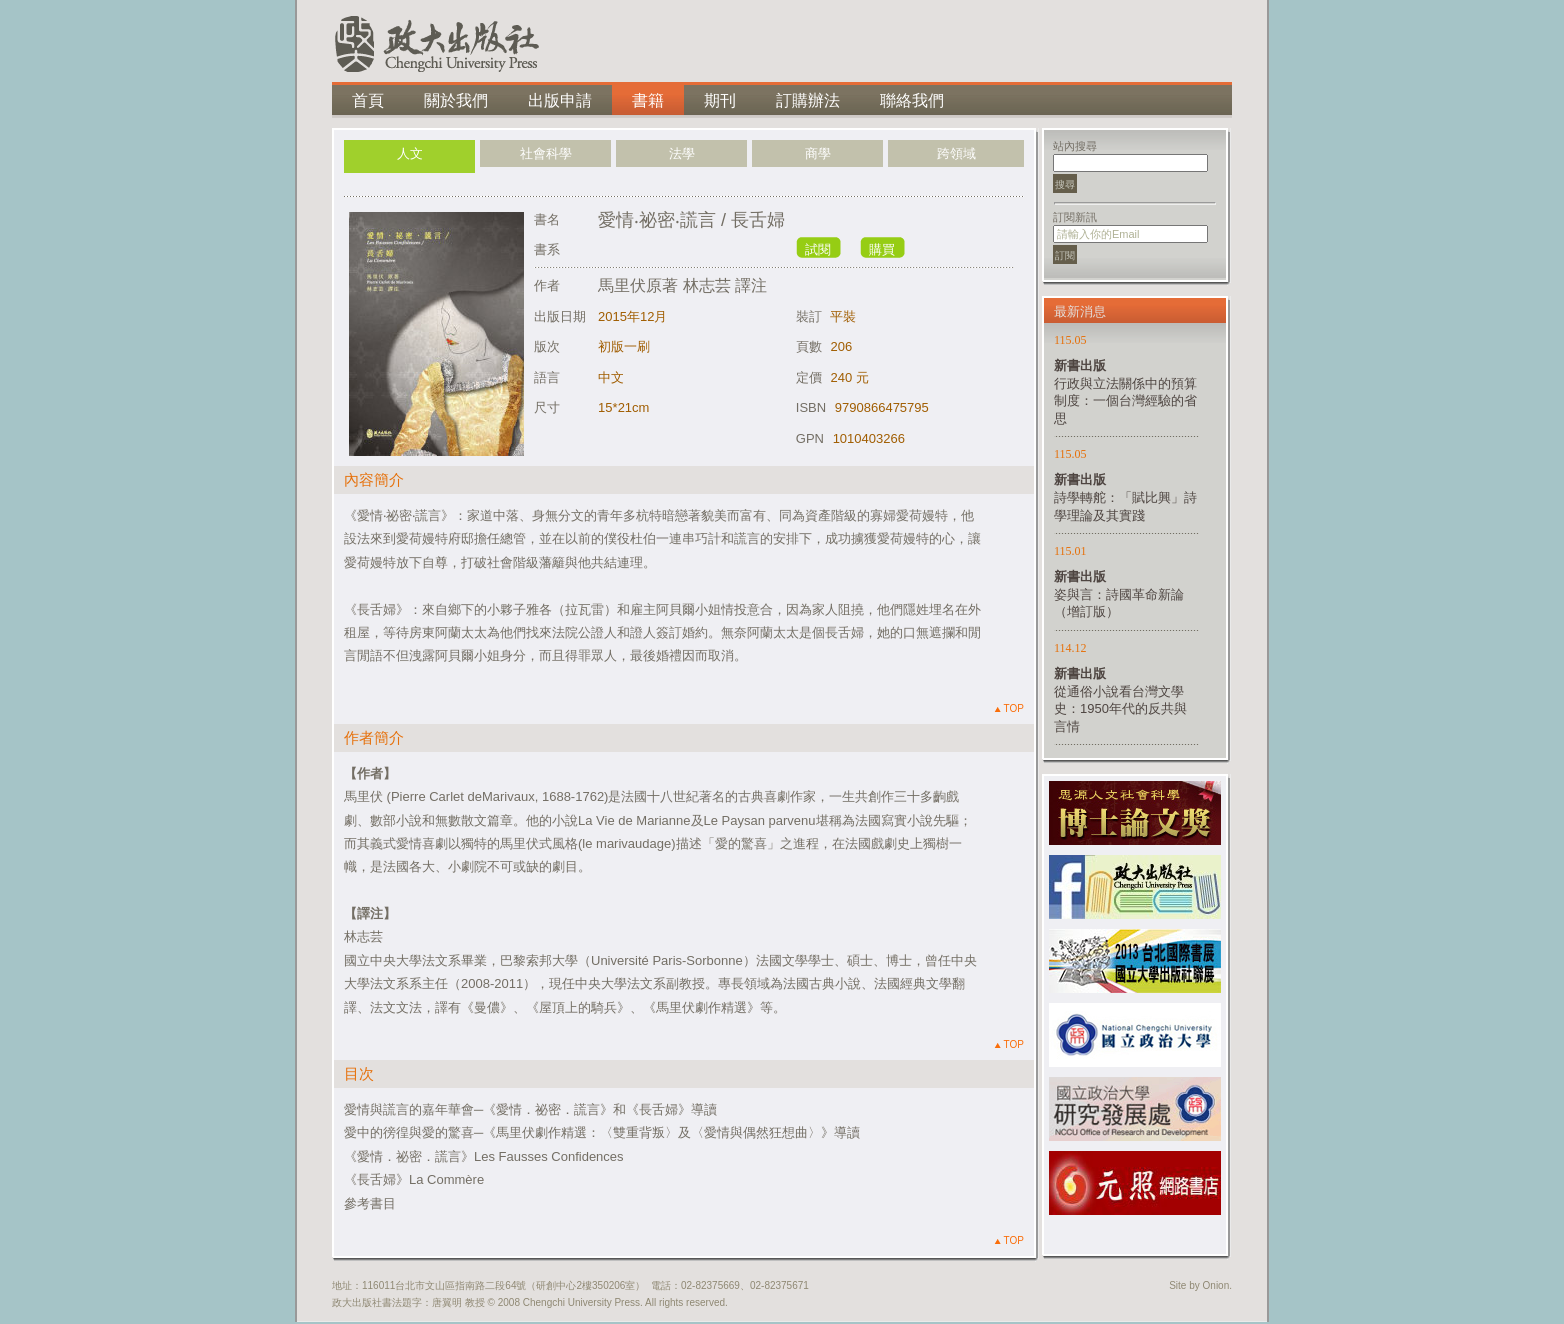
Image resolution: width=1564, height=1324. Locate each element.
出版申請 (560, 100)
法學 (682, 153)
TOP (1009, 708)
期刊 (720, 100)
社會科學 (546, 153)
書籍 (648, 100)
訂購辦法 (808, 100)
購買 (882, 249)
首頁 (368, 100)
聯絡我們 (912, 100)
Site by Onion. (1200, 1285)
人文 (410, 153)
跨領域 (956, 153)
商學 (818, 153)
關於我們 (456, 100)
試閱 (818, 249)
